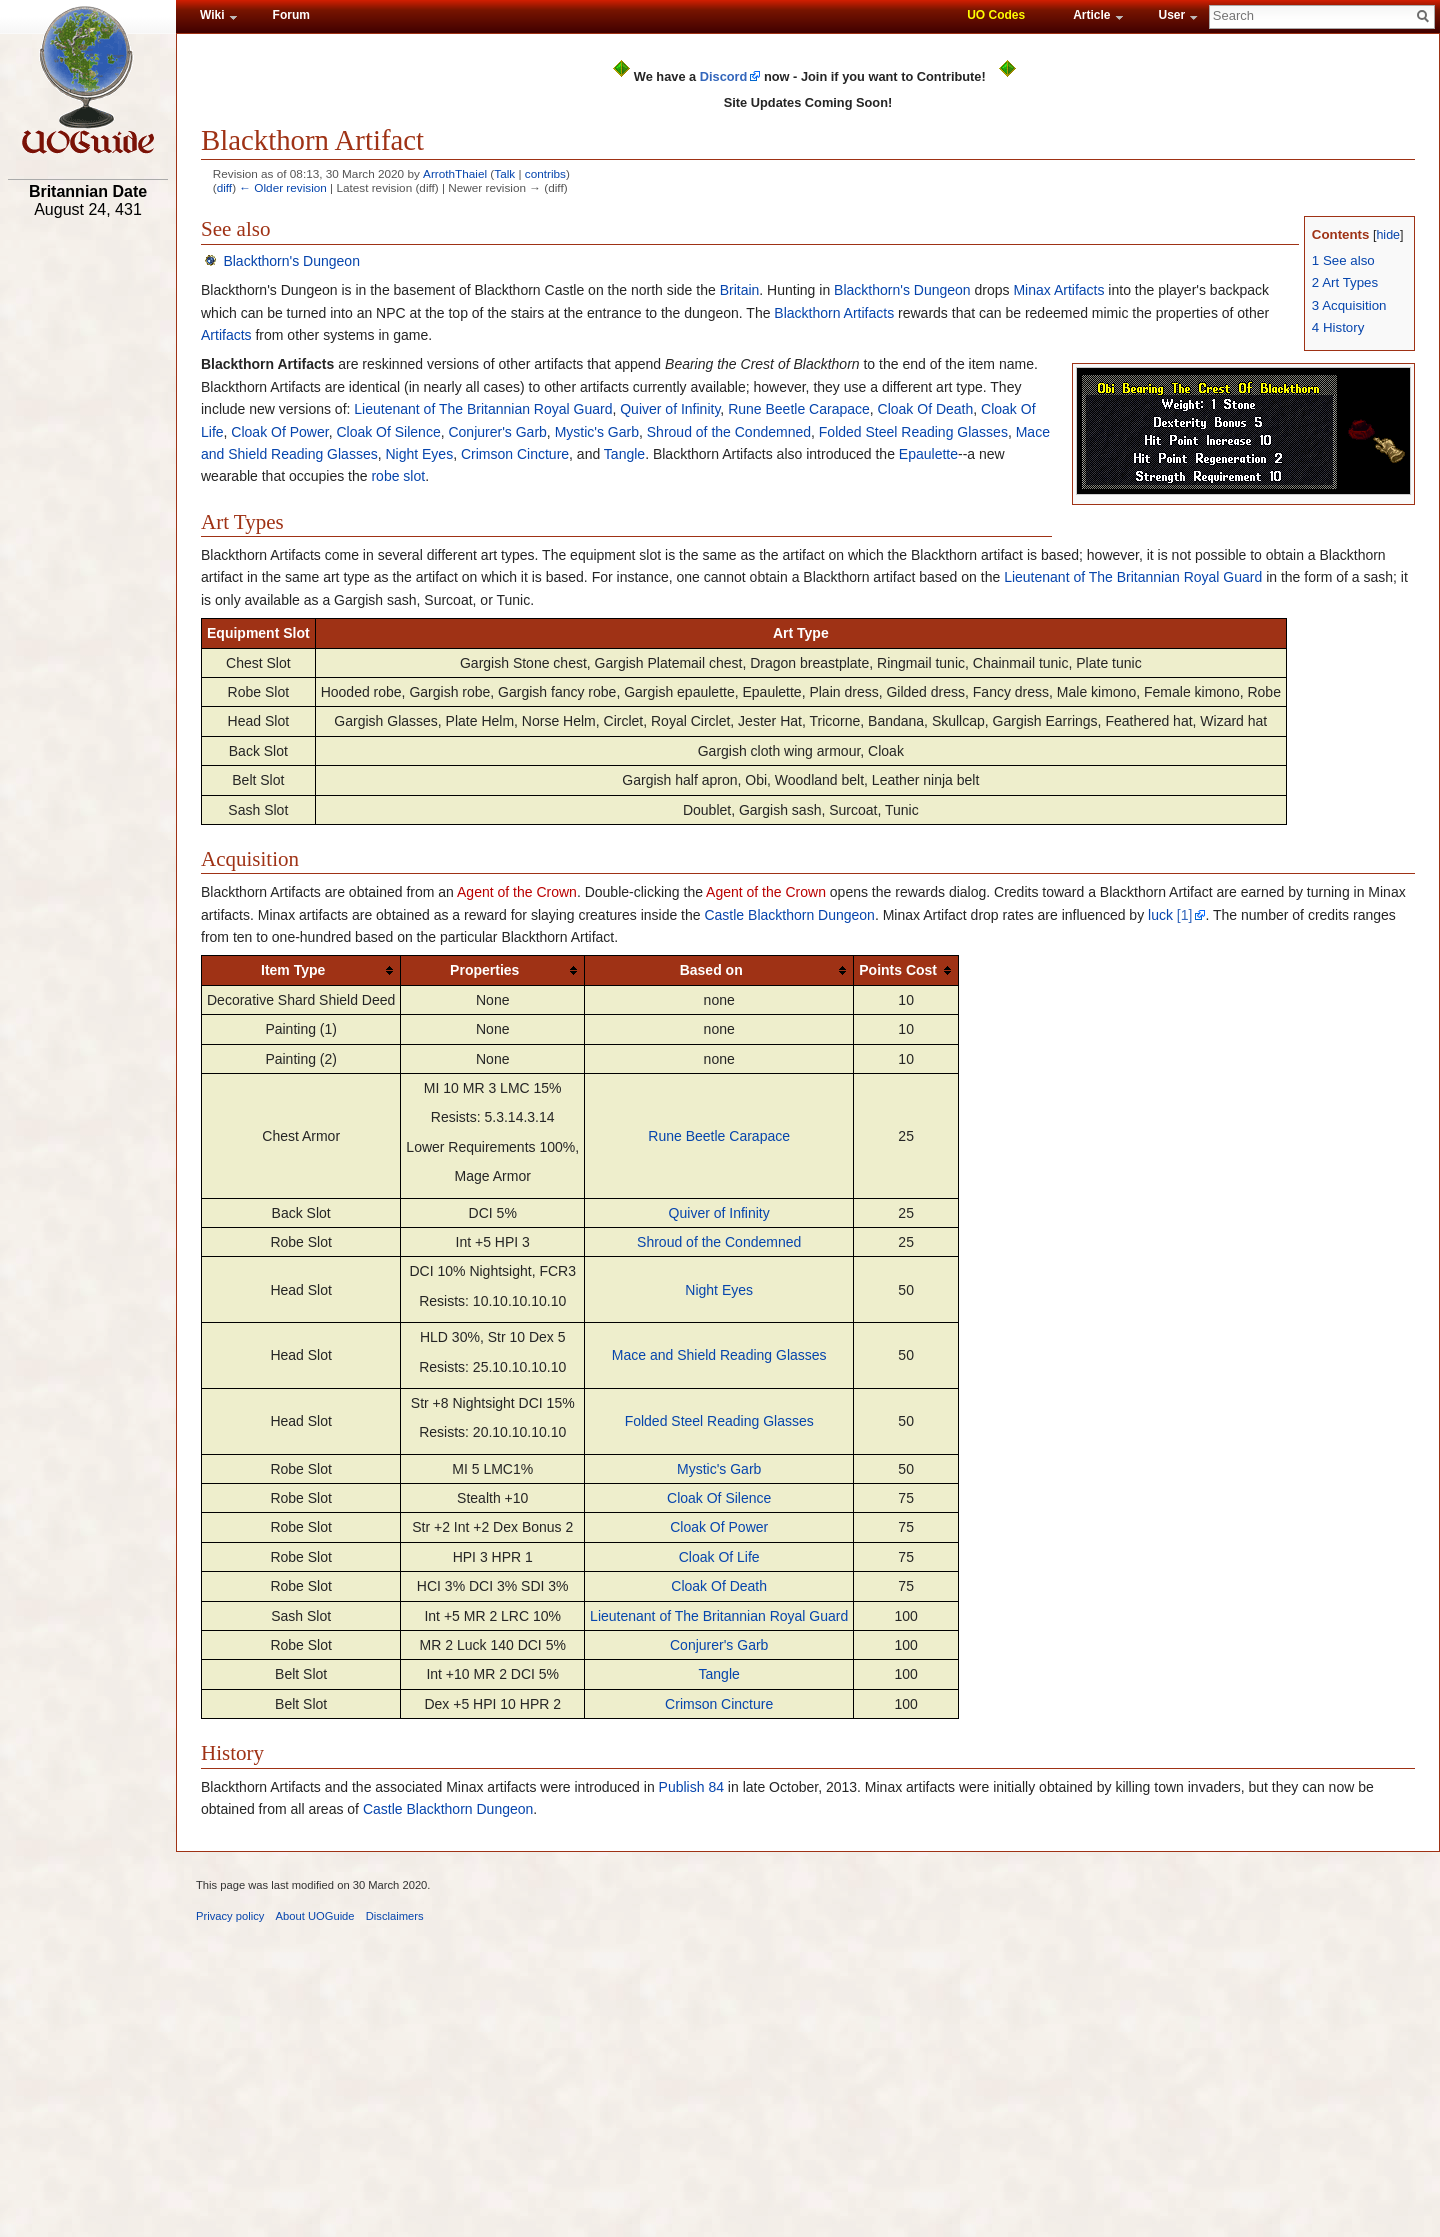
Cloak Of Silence (388, 432)
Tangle (624, 454)
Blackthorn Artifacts (834, 313)
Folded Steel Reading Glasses (913, 432)
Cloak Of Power (279, 432)
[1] (1185, 915)
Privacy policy (230, 1916)
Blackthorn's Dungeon (291, 261)
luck (1160, 915)
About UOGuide (315, 1916)
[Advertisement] (88, 537)
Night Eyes (419, 454)
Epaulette (928, 454)
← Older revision (283, 187)
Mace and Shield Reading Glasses (719, 1355)
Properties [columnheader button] (484, 970)
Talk (504, 173)
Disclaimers (395, 1916)
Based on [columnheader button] (711, 970)
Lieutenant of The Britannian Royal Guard (483, 409)
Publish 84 (691, 1787)
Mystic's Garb (597, 432)
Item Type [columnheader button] (293, 970)
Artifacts (226, 335)
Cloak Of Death (926, 409)
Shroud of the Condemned (729, 432)
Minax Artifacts (1058, 290)
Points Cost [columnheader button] (898, 970)
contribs (545, 173)
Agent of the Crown (517, 892)
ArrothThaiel (455, 173)
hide (1388, 235)
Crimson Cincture (515, 454)
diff (224, 187)
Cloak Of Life (719, 1557)
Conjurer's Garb (497, 432)
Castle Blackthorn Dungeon (789, 915)
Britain (740, 290)
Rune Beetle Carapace (799, 409)
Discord (724, 76)
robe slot (398, 476)
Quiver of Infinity (670, 409)
